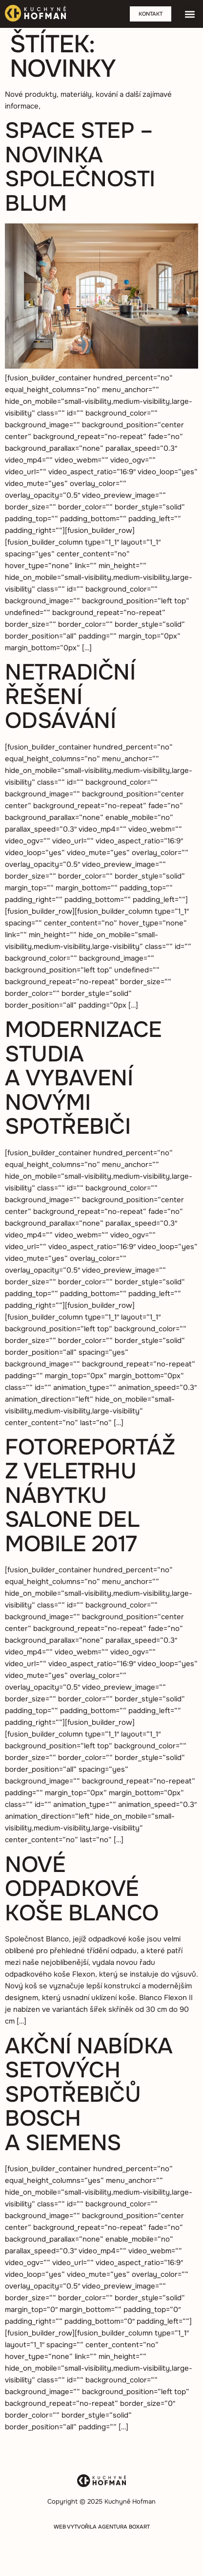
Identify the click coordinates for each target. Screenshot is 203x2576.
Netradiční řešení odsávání (70, 696)
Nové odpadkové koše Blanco (82, 1888)
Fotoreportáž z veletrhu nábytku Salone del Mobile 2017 (90, 1495)
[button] (190, 14)
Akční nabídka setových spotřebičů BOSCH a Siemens (89, 2094)
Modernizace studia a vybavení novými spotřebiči (83, 1078)
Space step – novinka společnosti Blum (80, 167)
